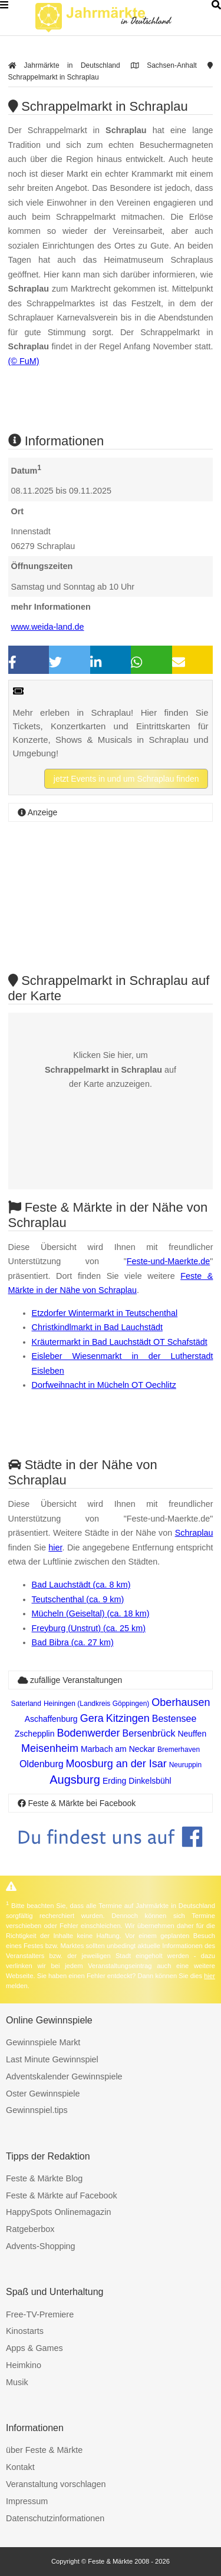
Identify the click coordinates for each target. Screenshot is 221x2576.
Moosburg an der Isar (116, 1764)
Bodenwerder (88, 1733)
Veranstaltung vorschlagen (56, 2484)
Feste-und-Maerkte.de (168, 1261)
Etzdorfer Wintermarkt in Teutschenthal (105, 1313)
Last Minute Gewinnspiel (52, 2059)
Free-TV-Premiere (40, 2314)
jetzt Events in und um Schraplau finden (126, 778)
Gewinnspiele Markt (43, 2042)
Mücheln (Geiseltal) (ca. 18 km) (91, 1613)
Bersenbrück (149, 1733)
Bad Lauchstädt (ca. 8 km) (81, 1584)
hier (55, 1547)
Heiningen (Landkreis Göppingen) (96, 1703)
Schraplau (194, 1532)
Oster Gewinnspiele (43, 2093)
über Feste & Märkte (44, 2450)
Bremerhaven (178, 1749)
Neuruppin (185, 1765)
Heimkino (23, 2365)
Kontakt (20, 2467)
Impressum (27, 2501)
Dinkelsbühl (149, 1780)
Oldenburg (41, 1764)
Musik (17, 2382)
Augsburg (75, 1779)
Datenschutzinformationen (55, 2518)
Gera (92, 1718)
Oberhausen (180, 1702)
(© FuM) (23, 361)
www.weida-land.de (47, 626)
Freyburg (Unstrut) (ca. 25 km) (89, 1628)
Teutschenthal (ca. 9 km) (78, 1599)
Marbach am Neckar (118, 1749)
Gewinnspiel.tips (37, 2110)
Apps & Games (34, 2348)
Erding (114, 1780)
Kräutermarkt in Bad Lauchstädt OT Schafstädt (119, 1342)
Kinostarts (25, 2331)
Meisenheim (49, 1748)
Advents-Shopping (40, 2246)
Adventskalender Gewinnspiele (64, 2076)
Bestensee (174, 1719)
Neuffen (191, 1733)
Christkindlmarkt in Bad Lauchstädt (97, 1327)
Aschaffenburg (51, 1719)
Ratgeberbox (30, 2229)
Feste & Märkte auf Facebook (61, 2195)
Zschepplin (35, 1733)
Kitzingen (128, 1718)
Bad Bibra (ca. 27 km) (73, 1642)
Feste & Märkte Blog (44, 2178)
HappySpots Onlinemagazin (58, 2212)
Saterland (26, 1703)
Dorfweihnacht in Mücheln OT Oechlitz (104, 1385)
